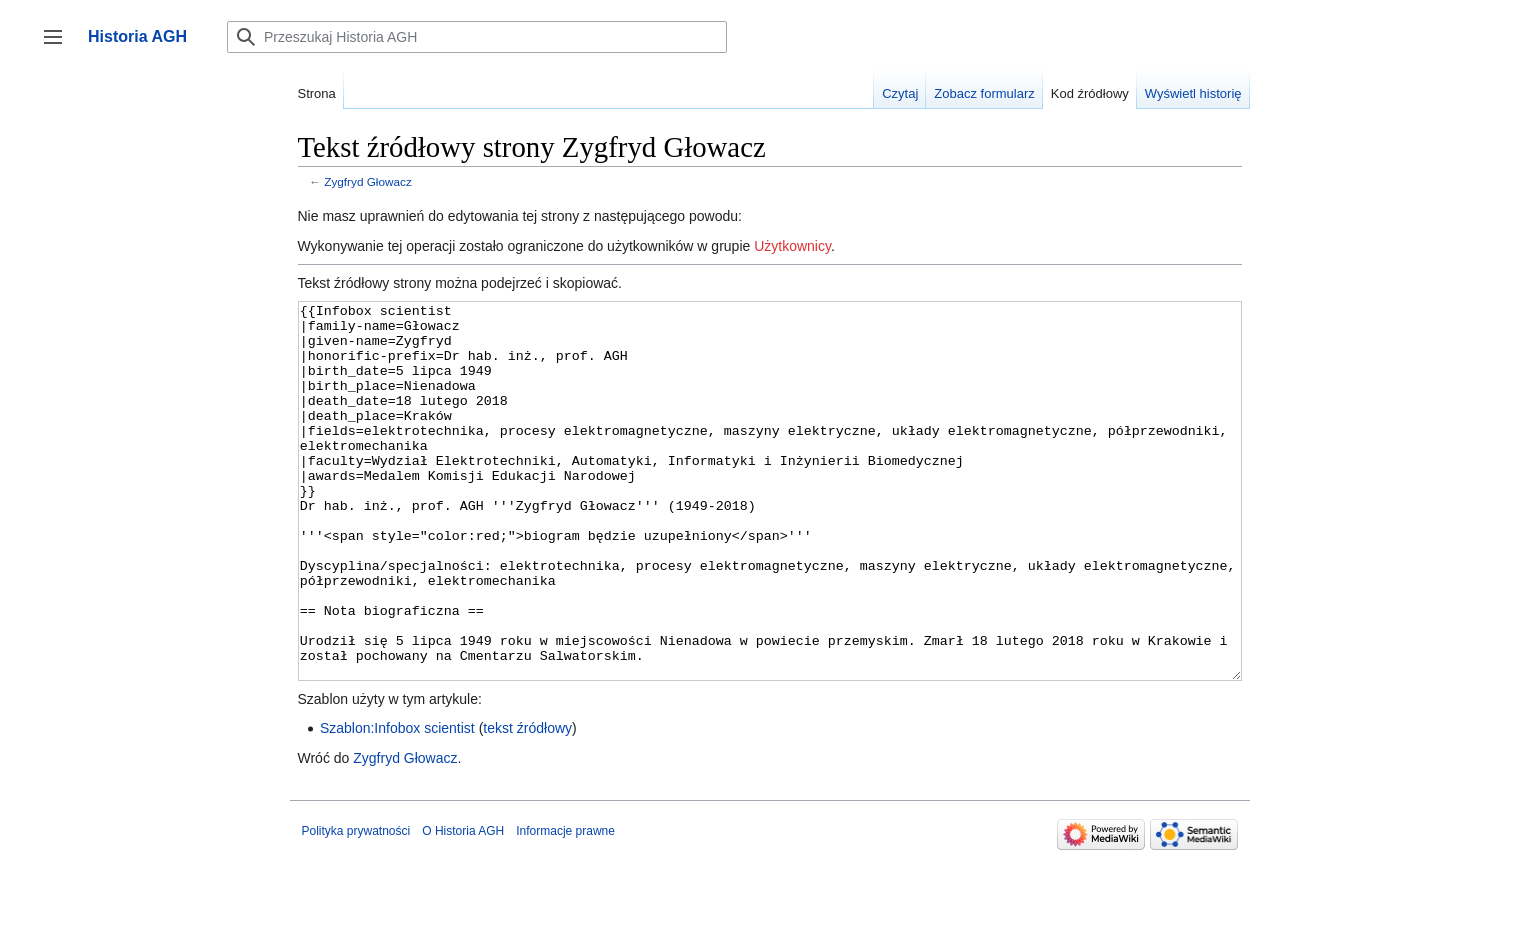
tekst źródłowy (527, 803)
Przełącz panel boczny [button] (59, 46)
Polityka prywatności (356, 906)
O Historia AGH (463, 906)
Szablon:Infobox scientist (397, 803)
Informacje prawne (565, 906)
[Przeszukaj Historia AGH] (477, 37)
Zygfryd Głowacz (368, 181)
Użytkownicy (792, 246)
